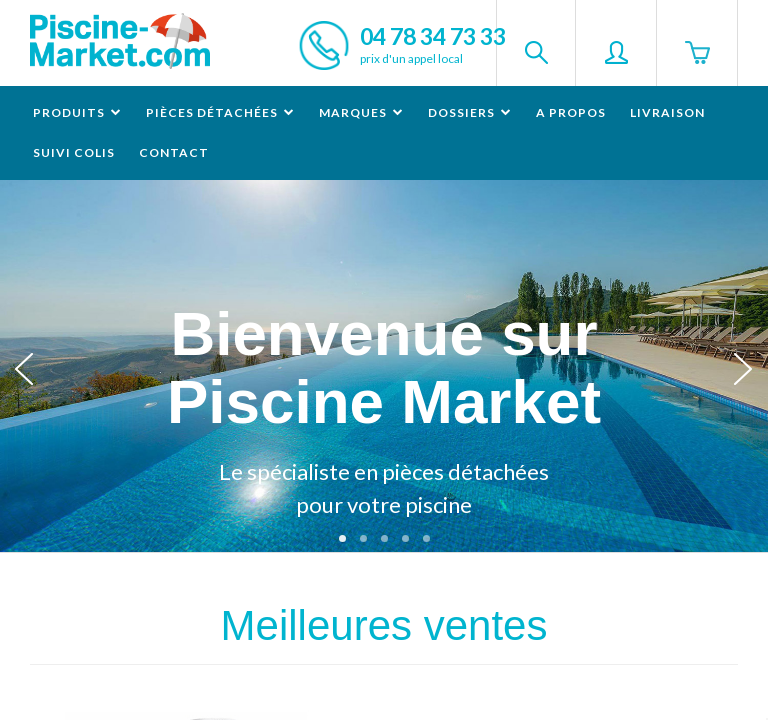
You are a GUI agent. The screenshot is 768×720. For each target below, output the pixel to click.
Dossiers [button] (470, 112)
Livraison (667, 112)
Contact (174, 152)
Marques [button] (361, 112)
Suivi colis (74, 152)
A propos (571, 112)
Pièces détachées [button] (220, 112)
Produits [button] (77, 112)
